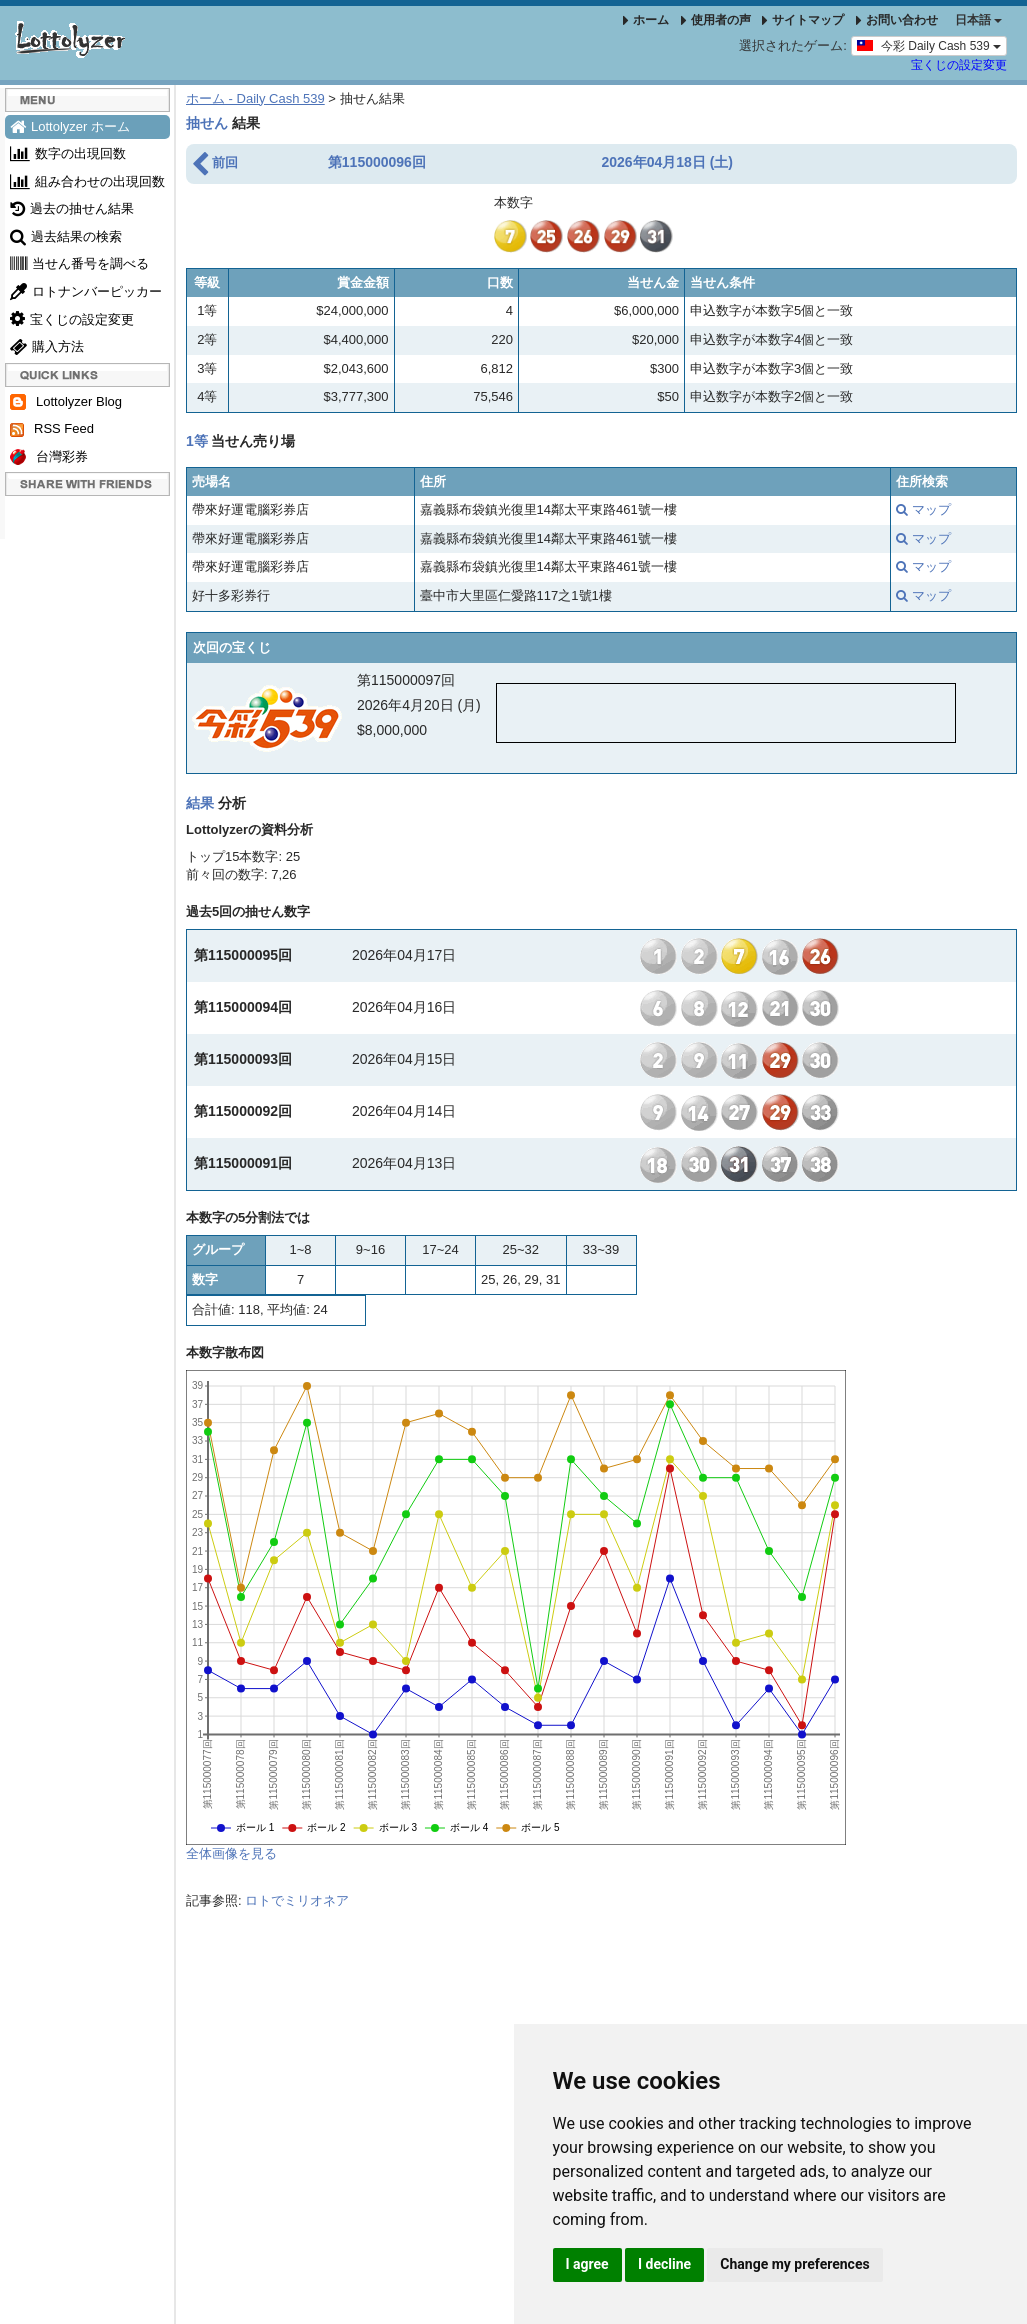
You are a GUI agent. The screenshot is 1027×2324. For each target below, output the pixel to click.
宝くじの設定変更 (959, 65)
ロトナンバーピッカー (86, 291)
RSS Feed (52, 429)
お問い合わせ (897, 20)
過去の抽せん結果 (72, 208)
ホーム (646, 20)
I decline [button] (664, 2264)
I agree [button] (587, 2264)
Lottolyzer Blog (66, 402)
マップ (923, 509)
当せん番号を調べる (79, 263)
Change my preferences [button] (794, 2264)
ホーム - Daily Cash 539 (255, 98)
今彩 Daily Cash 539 (929, 45)
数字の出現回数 (68, 153)
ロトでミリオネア (297, 1900)
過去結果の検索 (66, 236)
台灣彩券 (49, 457)
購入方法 (47, 346)
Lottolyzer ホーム (70, 126)
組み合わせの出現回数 (87, 181)
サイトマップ (803, 20)
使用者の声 (716, 20)
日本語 (978, 20)
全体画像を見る (231, 1853)
